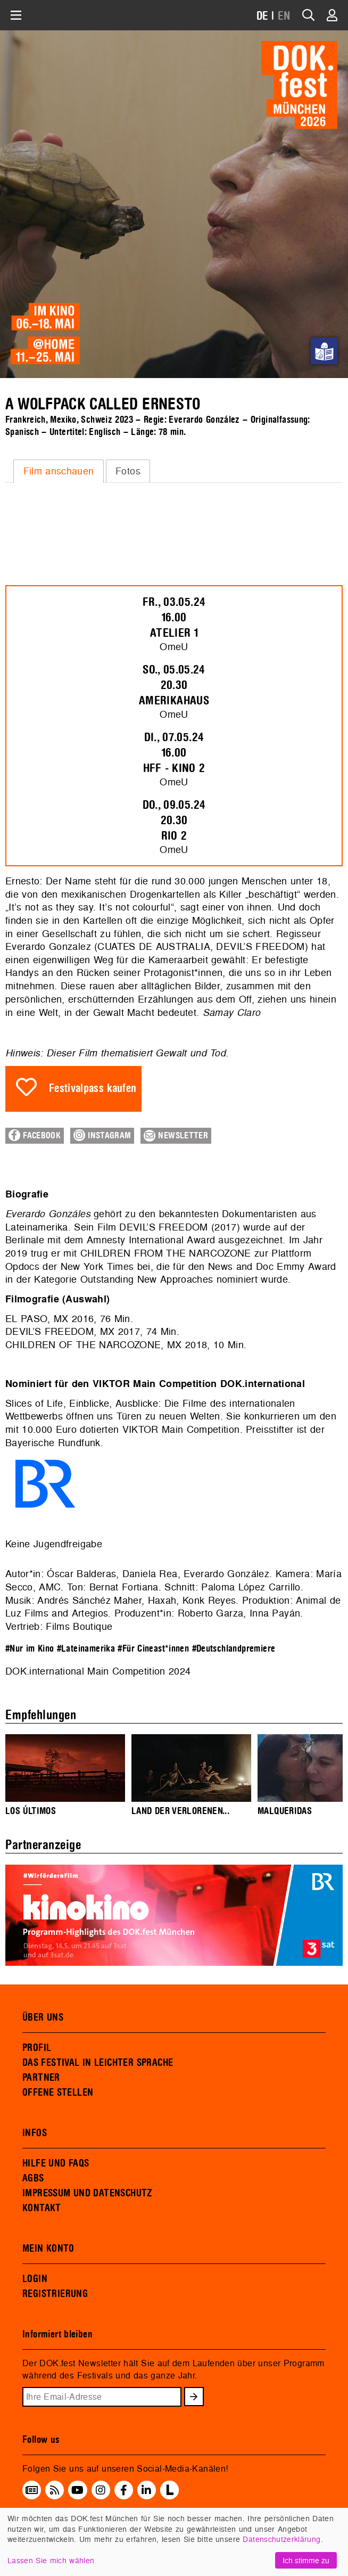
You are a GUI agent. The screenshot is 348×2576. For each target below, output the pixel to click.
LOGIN (34, 2279)
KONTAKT (41, 2208)
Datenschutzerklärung (281, 2539)
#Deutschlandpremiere (234, 1649)
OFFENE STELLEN (57, 2092)
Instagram (102, 1135)
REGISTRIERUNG (55, 2293)
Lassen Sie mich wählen (50, 2560)
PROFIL (36, 2047)
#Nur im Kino (29, 1649)
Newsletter (176, 1136)
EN (284, 16)
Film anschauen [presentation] (58, 471)
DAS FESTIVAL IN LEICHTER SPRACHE (97, 2062)
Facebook (35, 1135)
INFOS (34, 2133)
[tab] (58, 471)
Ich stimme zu (306, 2560)
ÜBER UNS (42, 2017)
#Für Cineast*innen (153, 1649)
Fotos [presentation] (127, 471)
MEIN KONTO (48, 2248)
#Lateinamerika (86, 1649)
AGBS (33, 2178)
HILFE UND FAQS (55, 2163)
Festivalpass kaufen (93, 1088)
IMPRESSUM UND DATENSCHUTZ (87, 2193)
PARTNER (41, 2077)
